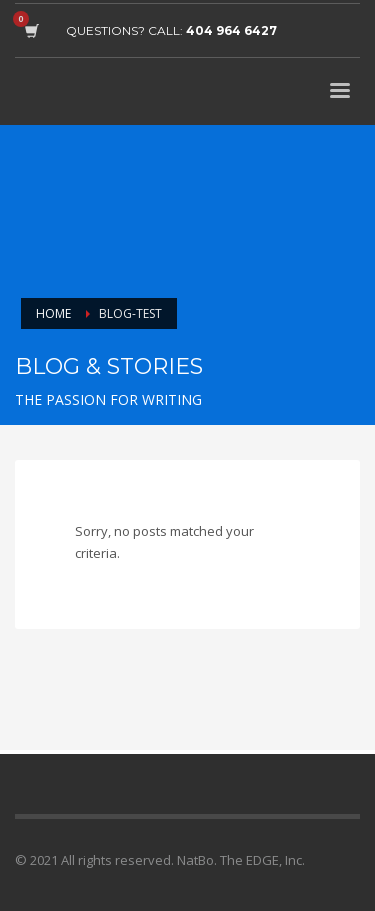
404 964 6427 (231, 30)
